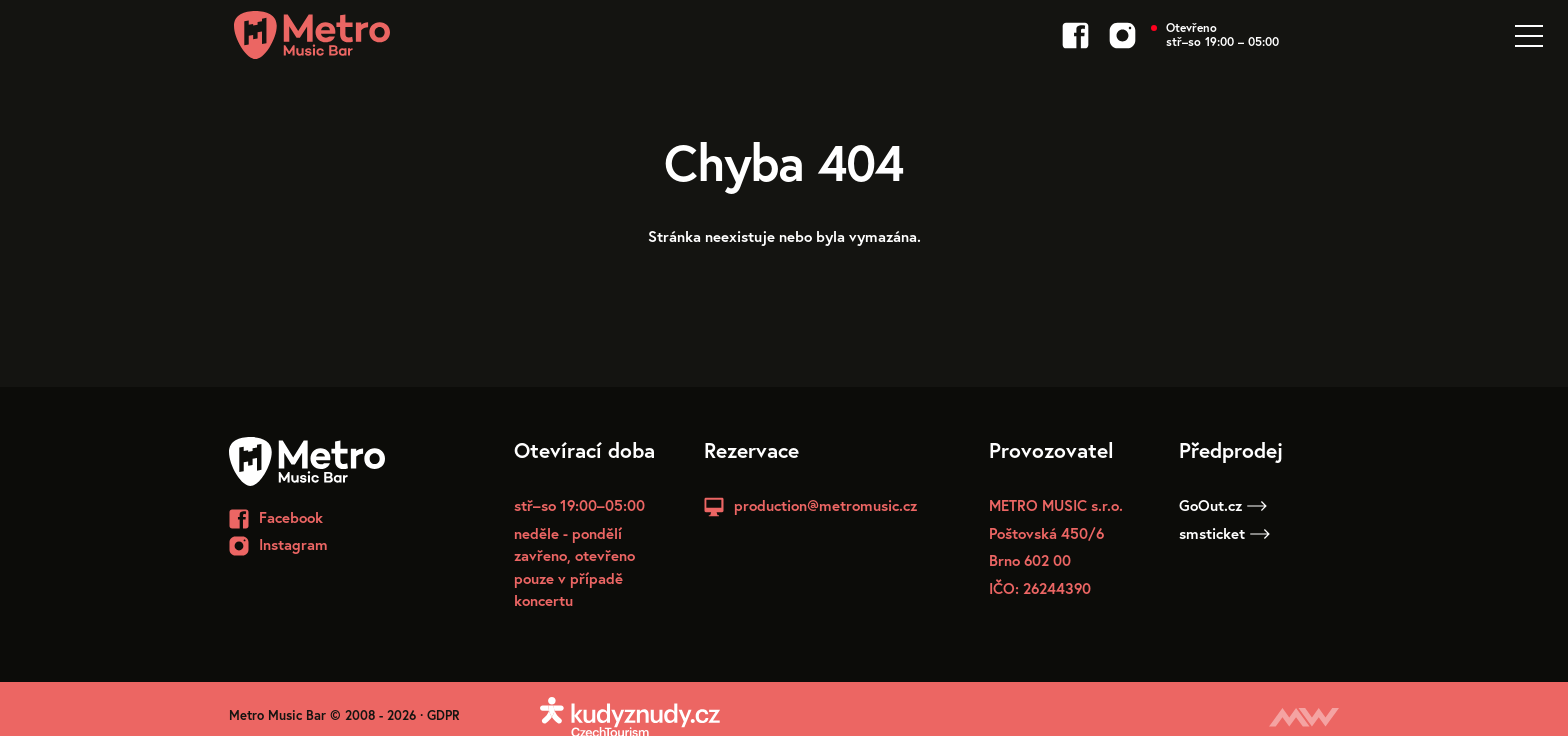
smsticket (1224, 533)
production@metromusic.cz (825, 505)
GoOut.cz (1223, 505)
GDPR (443, 715)
